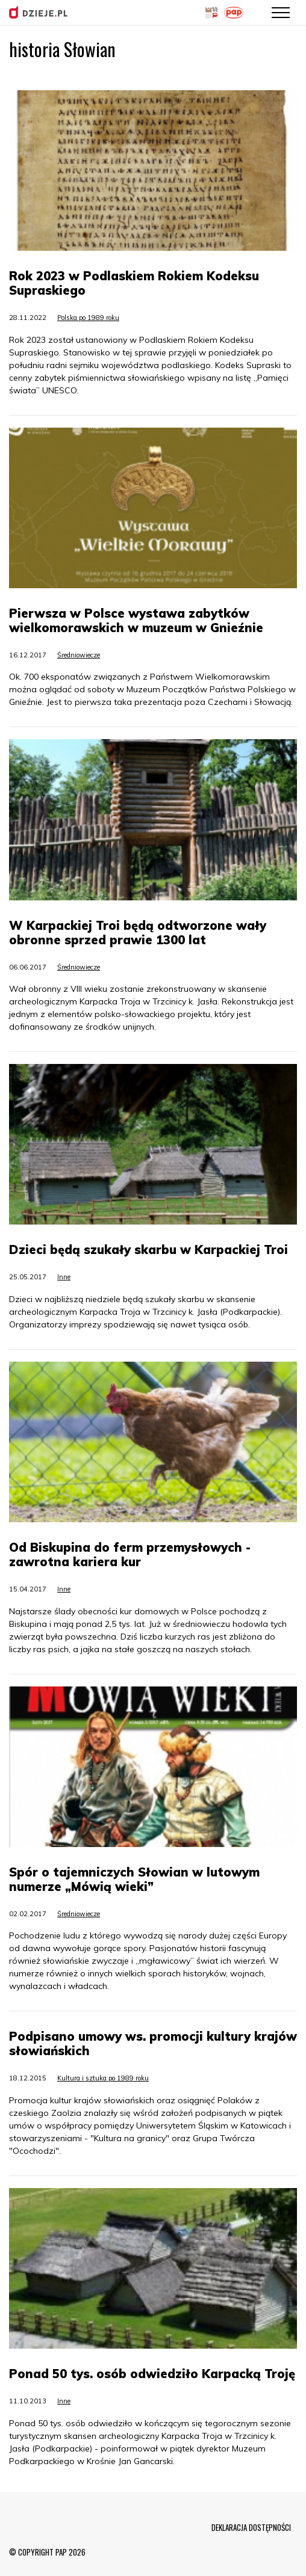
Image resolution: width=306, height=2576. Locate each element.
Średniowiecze (78, 655)
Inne (63, 1277)
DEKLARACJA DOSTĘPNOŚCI (251, 2527)
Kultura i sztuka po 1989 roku (103, 2078)
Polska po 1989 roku (88, 317)
